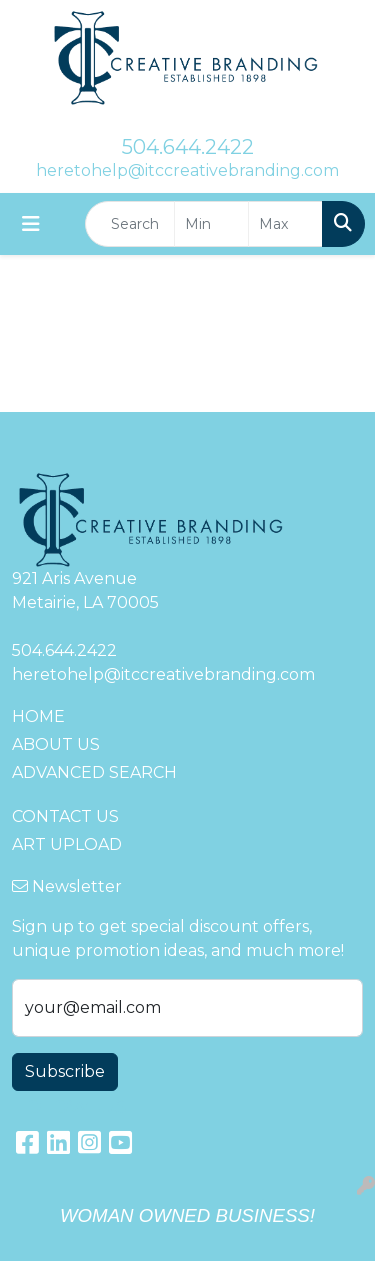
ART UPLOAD (67, 844)
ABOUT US (56, 744)
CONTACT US (65, 816)
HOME (38, 716)
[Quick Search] (130, 224)
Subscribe (65, 1071)
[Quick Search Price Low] (211, 224)
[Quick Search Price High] (285, 224)
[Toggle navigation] (31, 224)
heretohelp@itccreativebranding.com (187, 170)
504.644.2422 (188, 147)
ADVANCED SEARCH (94, 772)
